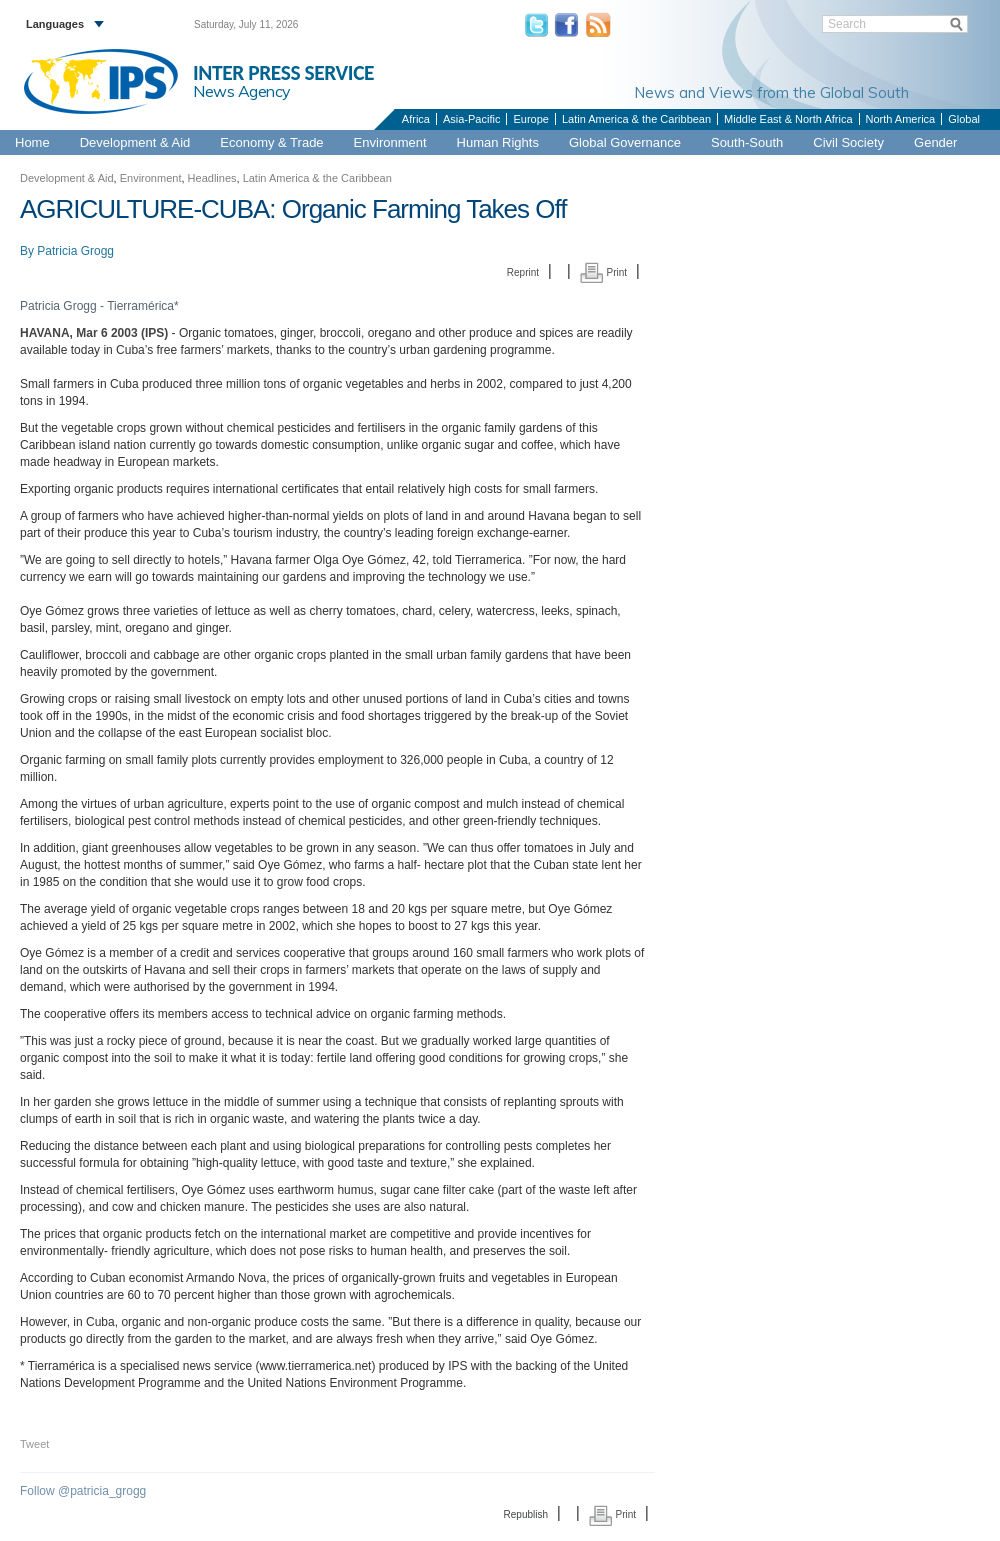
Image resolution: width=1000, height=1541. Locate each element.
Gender (935, 142)
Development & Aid (135, 142)
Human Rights (498, 142)
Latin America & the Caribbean (636, 119)
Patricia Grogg (75, 251)
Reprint (523, 272)
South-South (747, 142)
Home (32, 142)
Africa (416, 119)
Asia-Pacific (471, 119)
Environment (390, 142)
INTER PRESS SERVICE (283, 73)
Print (603, 272)
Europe (530, 119)
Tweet (34, 1444)
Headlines (212, 178)
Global (964, 119)
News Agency (242, 91)
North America (901, 119)
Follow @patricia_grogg (83, 1491)
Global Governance (625, 142)
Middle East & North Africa (788, 119)
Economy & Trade (271, 142)
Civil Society (848, 142)
